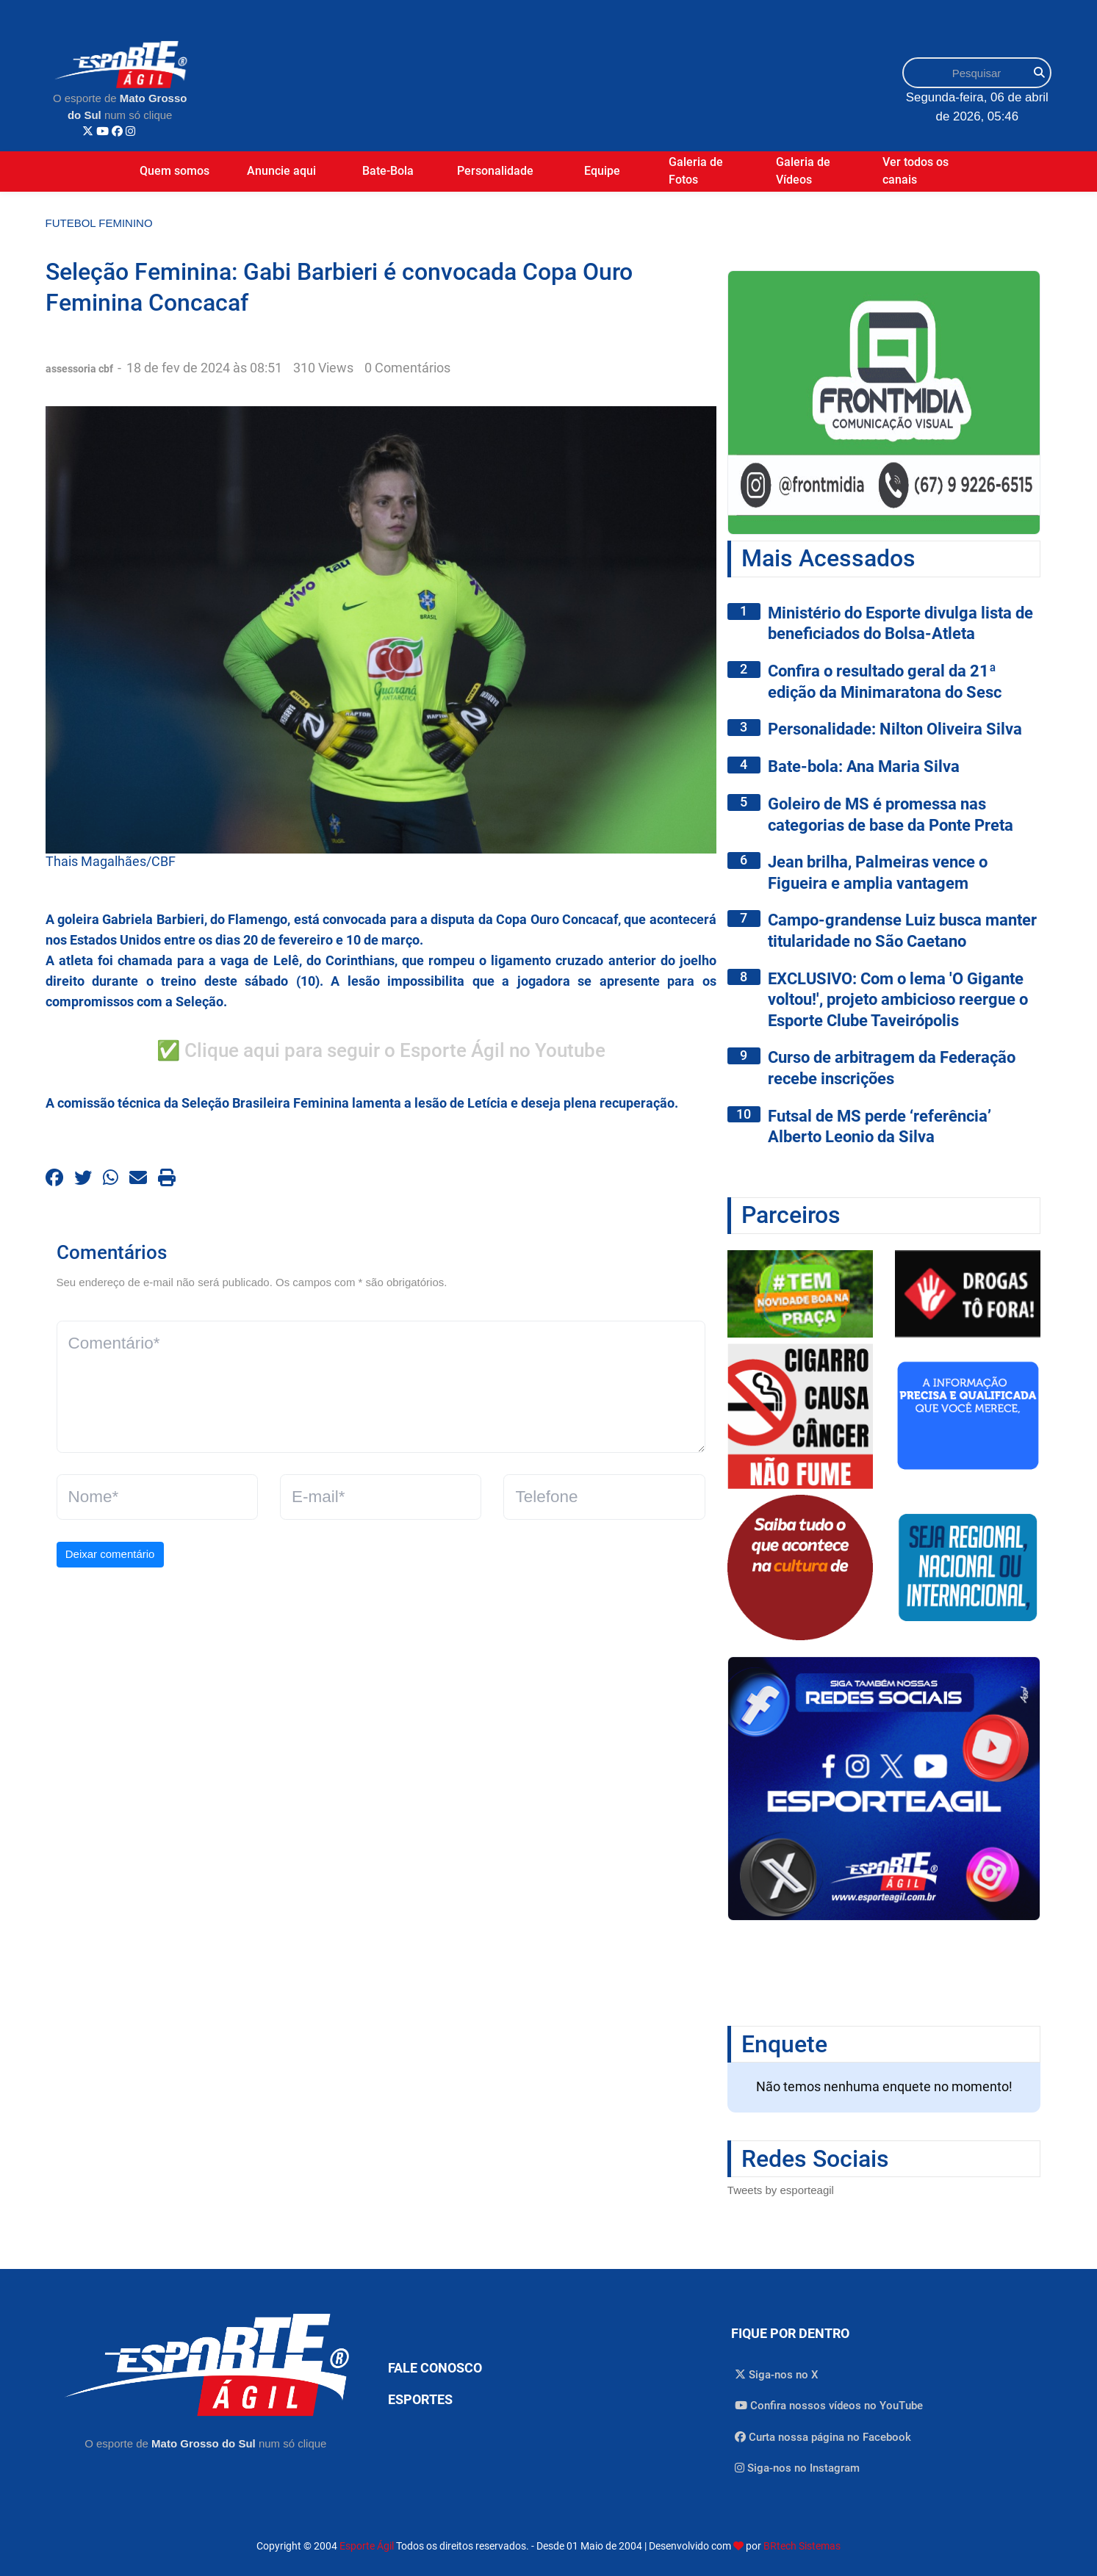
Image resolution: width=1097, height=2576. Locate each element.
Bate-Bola (388, 171)
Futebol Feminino (99, 223)
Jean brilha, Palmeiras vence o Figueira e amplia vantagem (878, 872)
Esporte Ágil (366, 2546)
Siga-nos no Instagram (797, 2468)
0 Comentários (407, 367)
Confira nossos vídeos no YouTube (829, 2405)
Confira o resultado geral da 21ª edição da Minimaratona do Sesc (884, 681)
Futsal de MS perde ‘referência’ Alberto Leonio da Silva (879, 1127)
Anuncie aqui (281, 171)
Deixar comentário (110, 1554)
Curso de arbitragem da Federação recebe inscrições (891, 1068)
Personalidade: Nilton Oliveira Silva (895, 729)
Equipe (602, 171)
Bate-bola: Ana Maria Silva (864, 766)
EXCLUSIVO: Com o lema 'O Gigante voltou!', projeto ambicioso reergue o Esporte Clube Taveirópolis (898, 1000)
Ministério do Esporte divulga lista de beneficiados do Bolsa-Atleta (900, 623)
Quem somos (174, 171)
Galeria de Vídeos (803, 171)
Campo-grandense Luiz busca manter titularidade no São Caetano (902, 930)
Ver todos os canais (915, 171)
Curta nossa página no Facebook (823, 2437)
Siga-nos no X (777, 2374)
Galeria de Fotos (696, 171)
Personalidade (495, 171)
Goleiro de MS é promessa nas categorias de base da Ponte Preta (890, 814)
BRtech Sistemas (802, 2546)
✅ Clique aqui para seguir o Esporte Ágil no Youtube (381, 1050)
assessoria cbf (80, 369)
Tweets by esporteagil (780, 2190)
